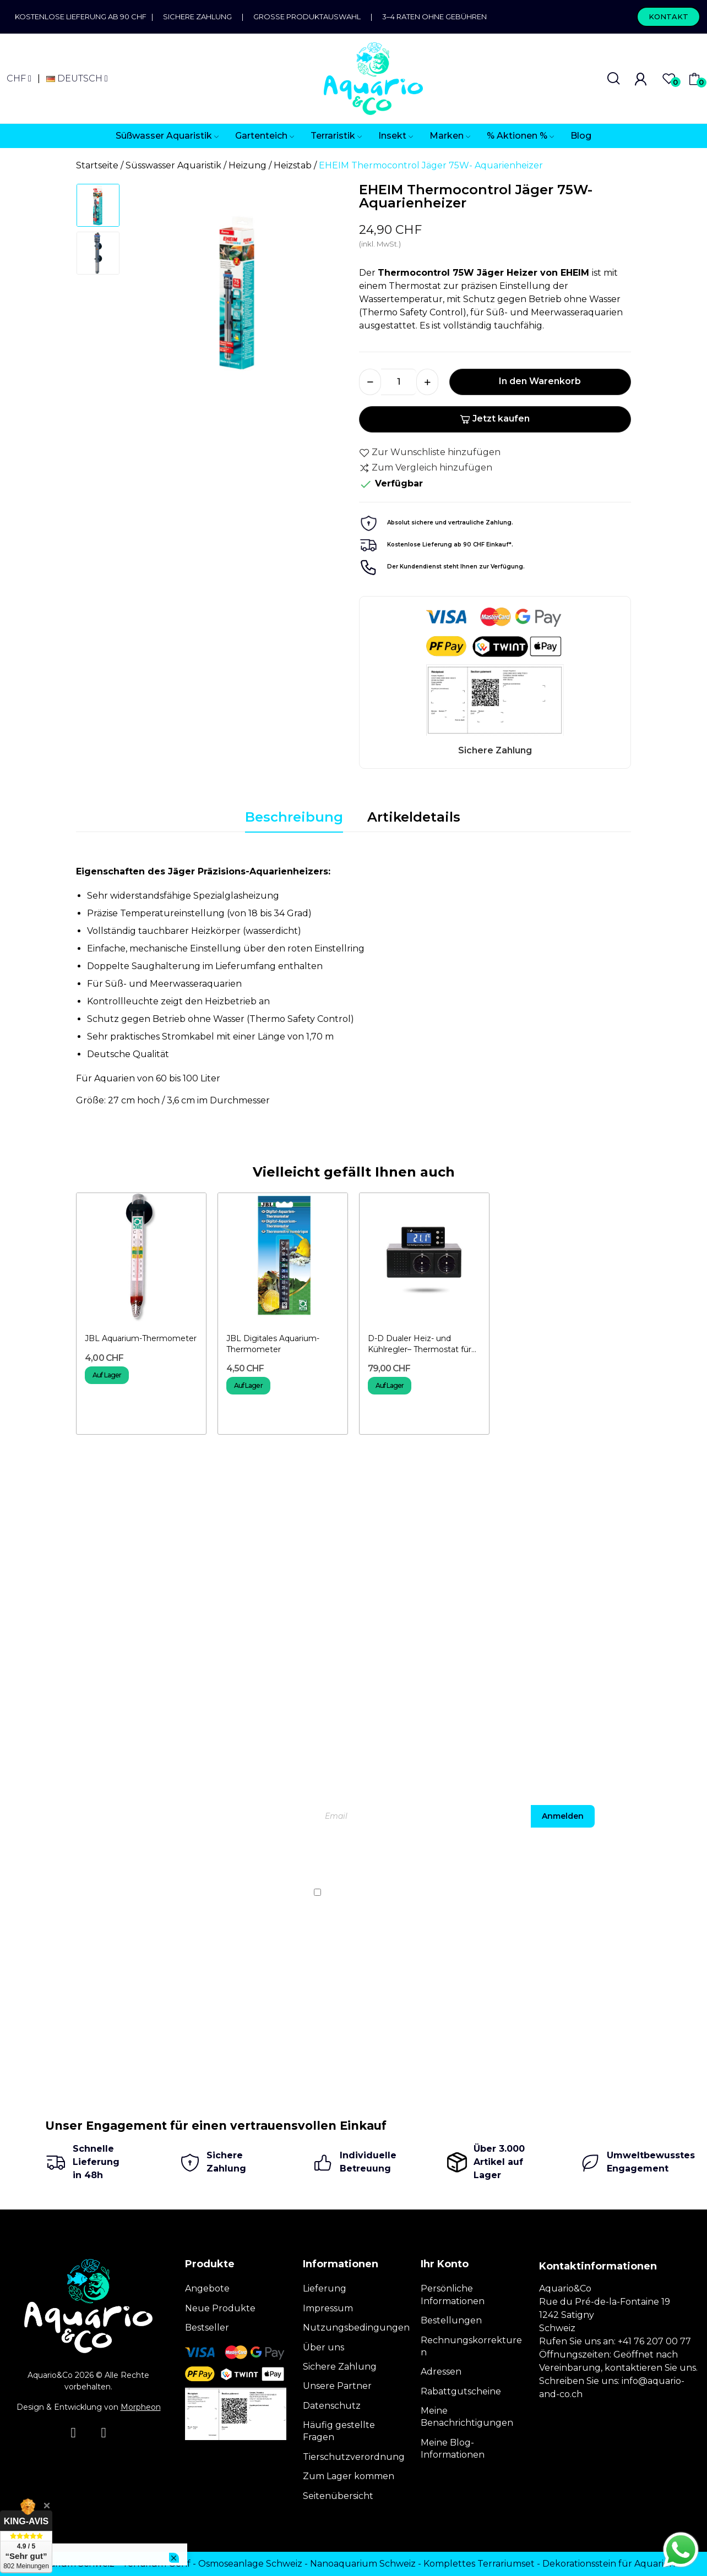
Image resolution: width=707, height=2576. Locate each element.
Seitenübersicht (338, 2496)
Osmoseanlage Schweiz (250, 2563)
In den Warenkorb (540, 381)
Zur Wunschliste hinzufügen (430, 452)
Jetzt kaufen (495, 418)
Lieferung (324, 2288)
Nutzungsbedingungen (356, 2327)
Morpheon (141, 2407)
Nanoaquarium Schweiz (363, 2563)
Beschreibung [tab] (294, 817)
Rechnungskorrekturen (471, 2346)
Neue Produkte (220, 2308)
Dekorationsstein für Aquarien (608, 2563)
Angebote (207, 2288)
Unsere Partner (337, 2386)
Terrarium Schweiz (73, 2563)
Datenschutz (332, 2405)
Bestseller (207, 2327)
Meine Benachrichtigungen (467, 2416)
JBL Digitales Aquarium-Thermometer (272, 1343)
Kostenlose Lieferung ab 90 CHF (83, 16)
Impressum (328, 2308)
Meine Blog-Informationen (453, 2448)
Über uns (323, 2347)
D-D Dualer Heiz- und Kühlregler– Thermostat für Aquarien (419, 1344)
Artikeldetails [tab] (413, 817)
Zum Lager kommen (348, 2476)
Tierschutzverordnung (354, 2457)
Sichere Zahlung (197, 16)
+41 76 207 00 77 (654, 2341)
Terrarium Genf (156, 2563)
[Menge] (398, 382)
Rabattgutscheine (461, 2391)
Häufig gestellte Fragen (339, 2431)
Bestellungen (451, 2320)
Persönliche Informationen (453, 2294)
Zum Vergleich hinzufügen (425, 467)
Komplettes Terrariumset (479, 2563)
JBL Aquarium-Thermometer (141, 1338)
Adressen (441, 2371)
